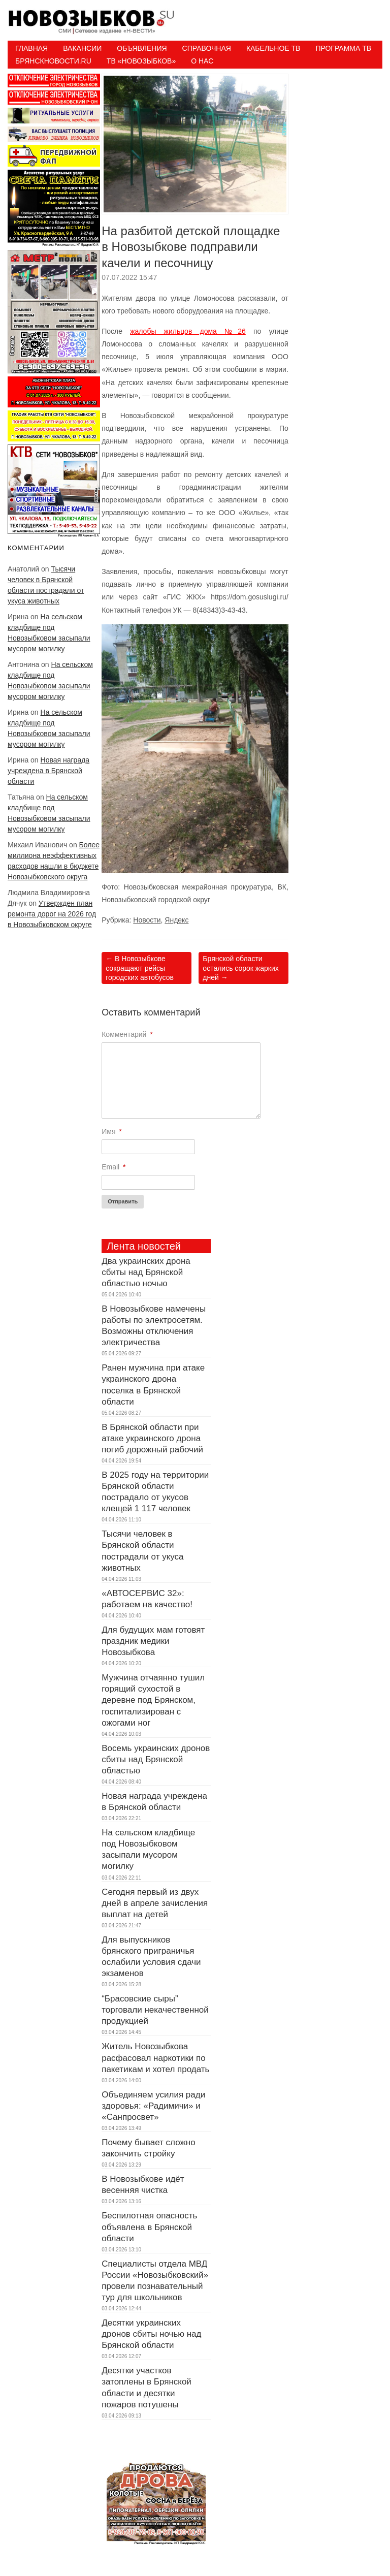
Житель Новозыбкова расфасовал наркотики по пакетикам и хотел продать (155, 2058)
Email (113, 1167)
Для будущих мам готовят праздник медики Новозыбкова (153, 1641)
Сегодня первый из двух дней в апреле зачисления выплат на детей (155, 1903)
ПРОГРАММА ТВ (343, 48)
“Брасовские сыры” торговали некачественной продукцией (155, 2010)
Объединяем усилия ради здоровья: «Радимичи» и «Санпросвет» (153, 2106)
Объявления (142, 48)
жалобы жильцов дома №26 (188, 331)
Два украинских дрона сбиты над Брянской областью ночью (146, 1272)
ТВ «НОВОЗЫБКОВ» (141, 61)
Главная (31, 48)
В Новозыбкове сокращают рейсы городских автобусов (140, 968)
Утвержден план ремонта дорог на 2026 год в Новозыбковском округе (52, 914)
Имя (112, 1131)
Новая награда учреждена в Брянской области (48, 770)
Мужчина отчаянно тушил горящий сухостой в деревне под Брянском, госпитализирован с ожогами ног (153, 1700)
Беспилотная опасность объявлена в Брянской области (149, 2227)
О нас (202, 61)
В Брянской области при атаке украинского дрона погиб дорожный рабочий (152, 1438)
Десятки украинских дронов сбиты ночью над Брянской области (151, 2334)
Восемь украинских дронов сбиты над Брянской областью (156, 1759)
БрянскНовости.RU (53, 61)
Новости (146, 920)
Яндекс (176, 920)
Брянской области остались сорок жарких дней (240, 968)
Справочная (206, 48)
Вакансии (82, 48)
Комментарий (127, 1034)
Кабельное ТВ (273, 48)
